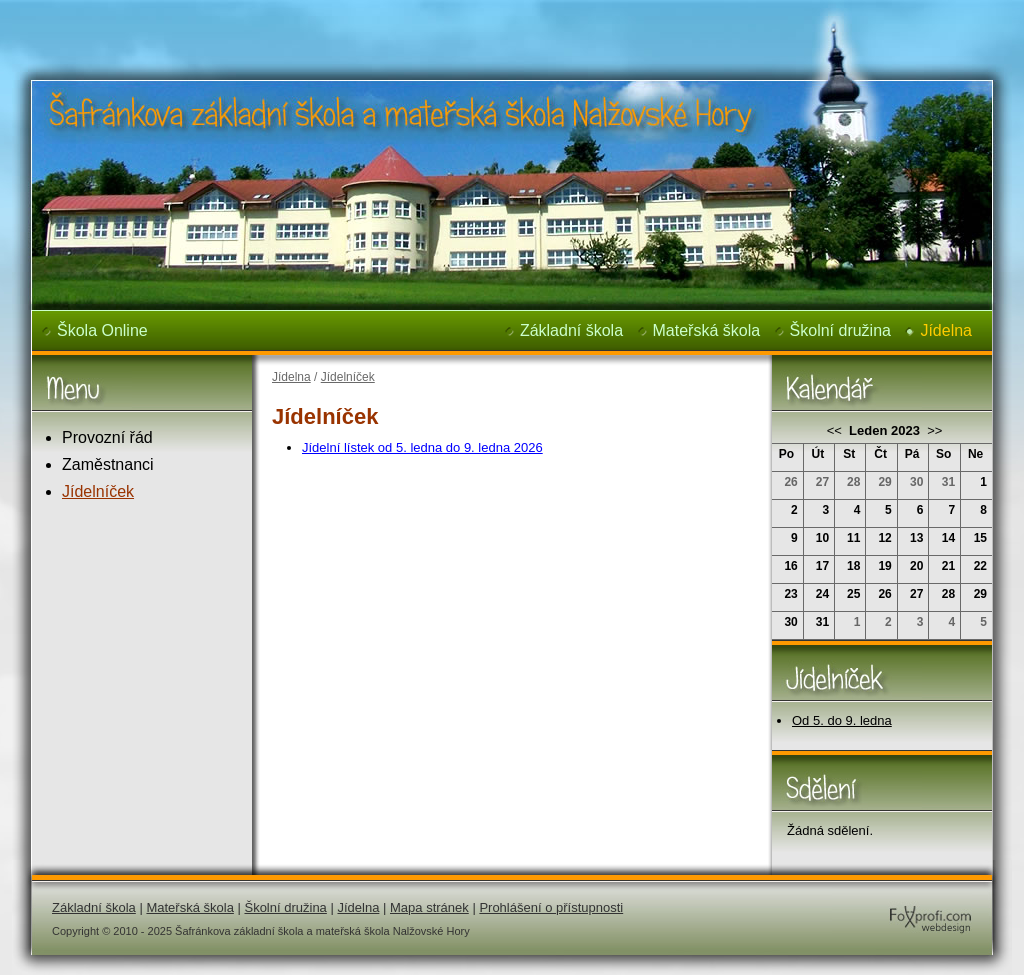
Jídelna (946, 330)
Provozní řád (107, 437)
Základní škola (571, 330)
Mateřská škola (707, 330)
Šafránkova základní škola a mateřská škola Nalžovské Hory (368, 14)
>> (933, 430)
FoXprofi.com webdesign (870, 900)
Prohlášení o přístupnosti (551, 907)
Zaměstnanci (108, 464)
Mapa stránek (429, 907)
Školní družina (840, 330)
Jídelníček (98, 491)
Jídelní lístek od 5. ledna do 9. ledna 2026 (422, 447)
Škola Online (102, 330)
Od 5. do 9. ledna (842, 720)
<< (836, 430)
